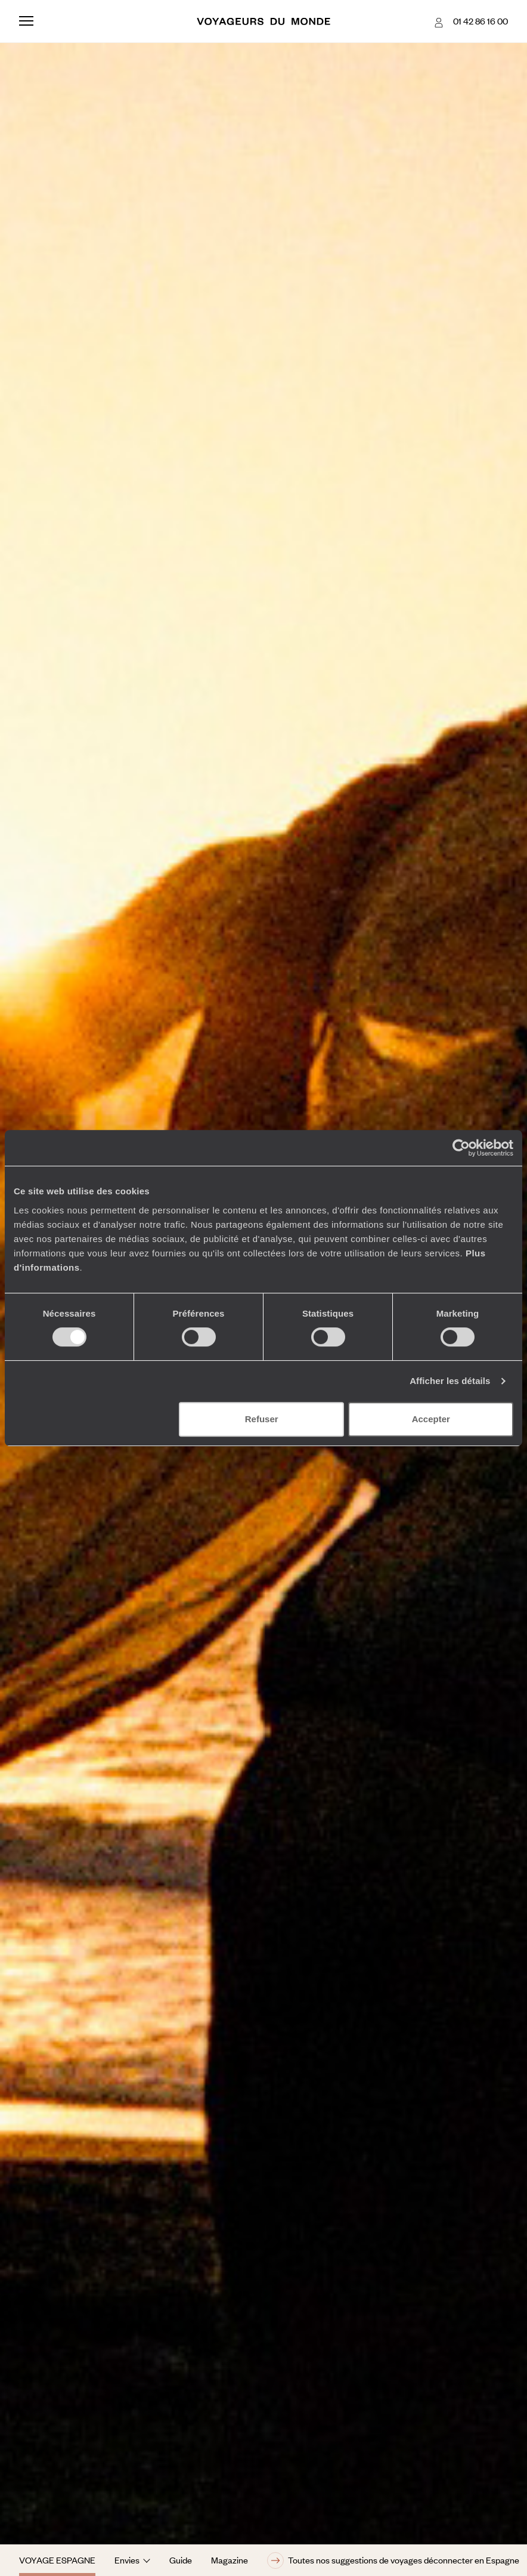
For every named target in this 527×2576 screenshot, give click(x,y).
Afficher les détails (450, 1381)
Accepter (431, 1419)
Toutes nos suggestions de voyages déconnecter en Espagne (393, 2560)
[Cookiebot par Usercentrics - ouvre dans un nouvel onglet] (461, 1148)
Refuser (261, 1419)
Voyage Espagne (57, 2560)
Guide (180, 2560)
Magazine (229, 2560)
